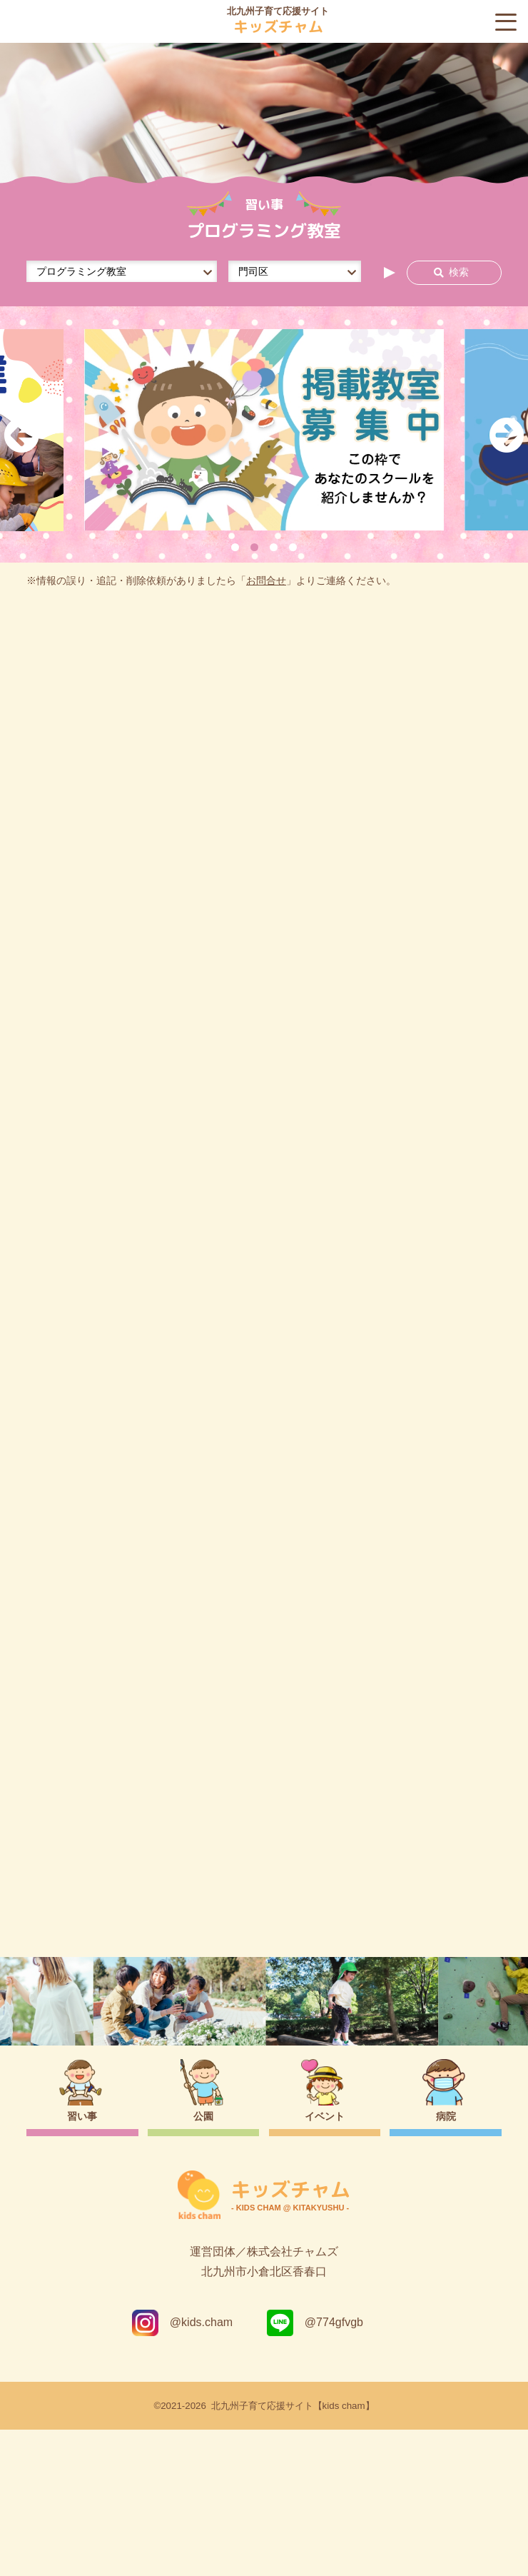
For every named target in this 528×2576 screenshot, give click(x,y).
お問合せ (266, 580)
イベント (325, 2263)
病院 (446, 2263)
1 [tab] (235, 547)
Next (506, 435)
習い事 (82, 2263)
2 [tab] (254, 547)
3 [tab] (274, 547)
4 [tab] (293, 547)
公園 (203, 2263)
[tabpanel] (264, 430)
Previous (21, 435)
